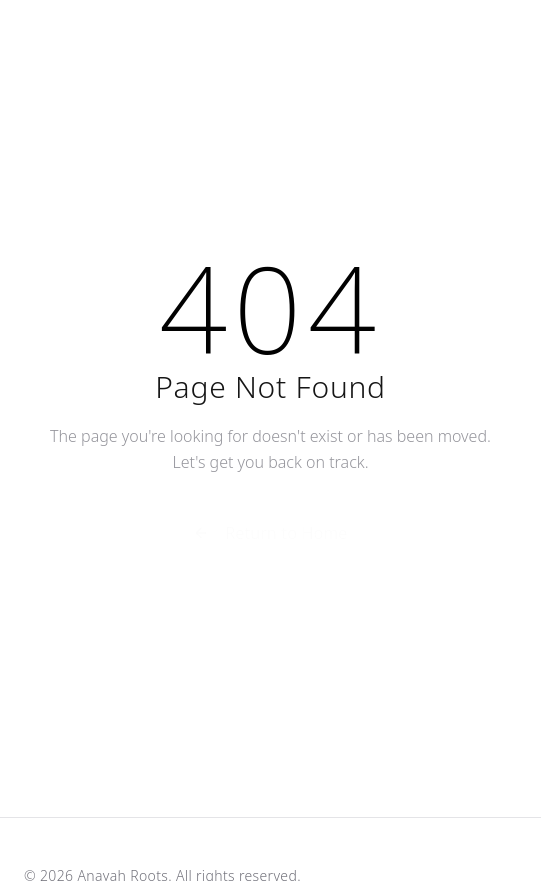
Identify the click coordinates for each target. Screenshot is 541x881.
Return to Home (270, 535)
